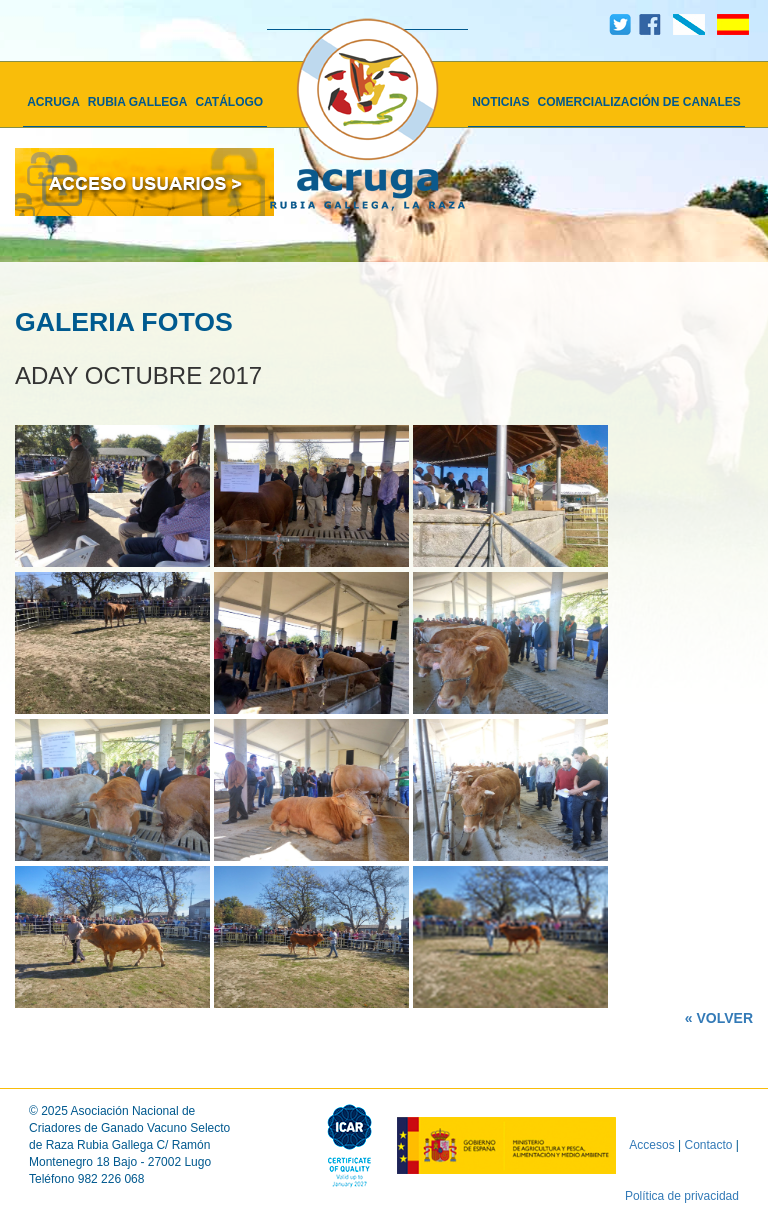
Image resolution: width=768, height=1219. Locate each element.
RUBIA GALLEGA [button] (138, 102)
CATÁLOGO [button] (229, 102)
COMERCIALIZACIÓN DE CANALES (639, 102)
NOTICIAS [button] (500, 102)
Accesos (651, 1144)
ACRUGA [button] (53, 102)
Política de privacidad (682, 1196)
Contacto (709, 1144)
